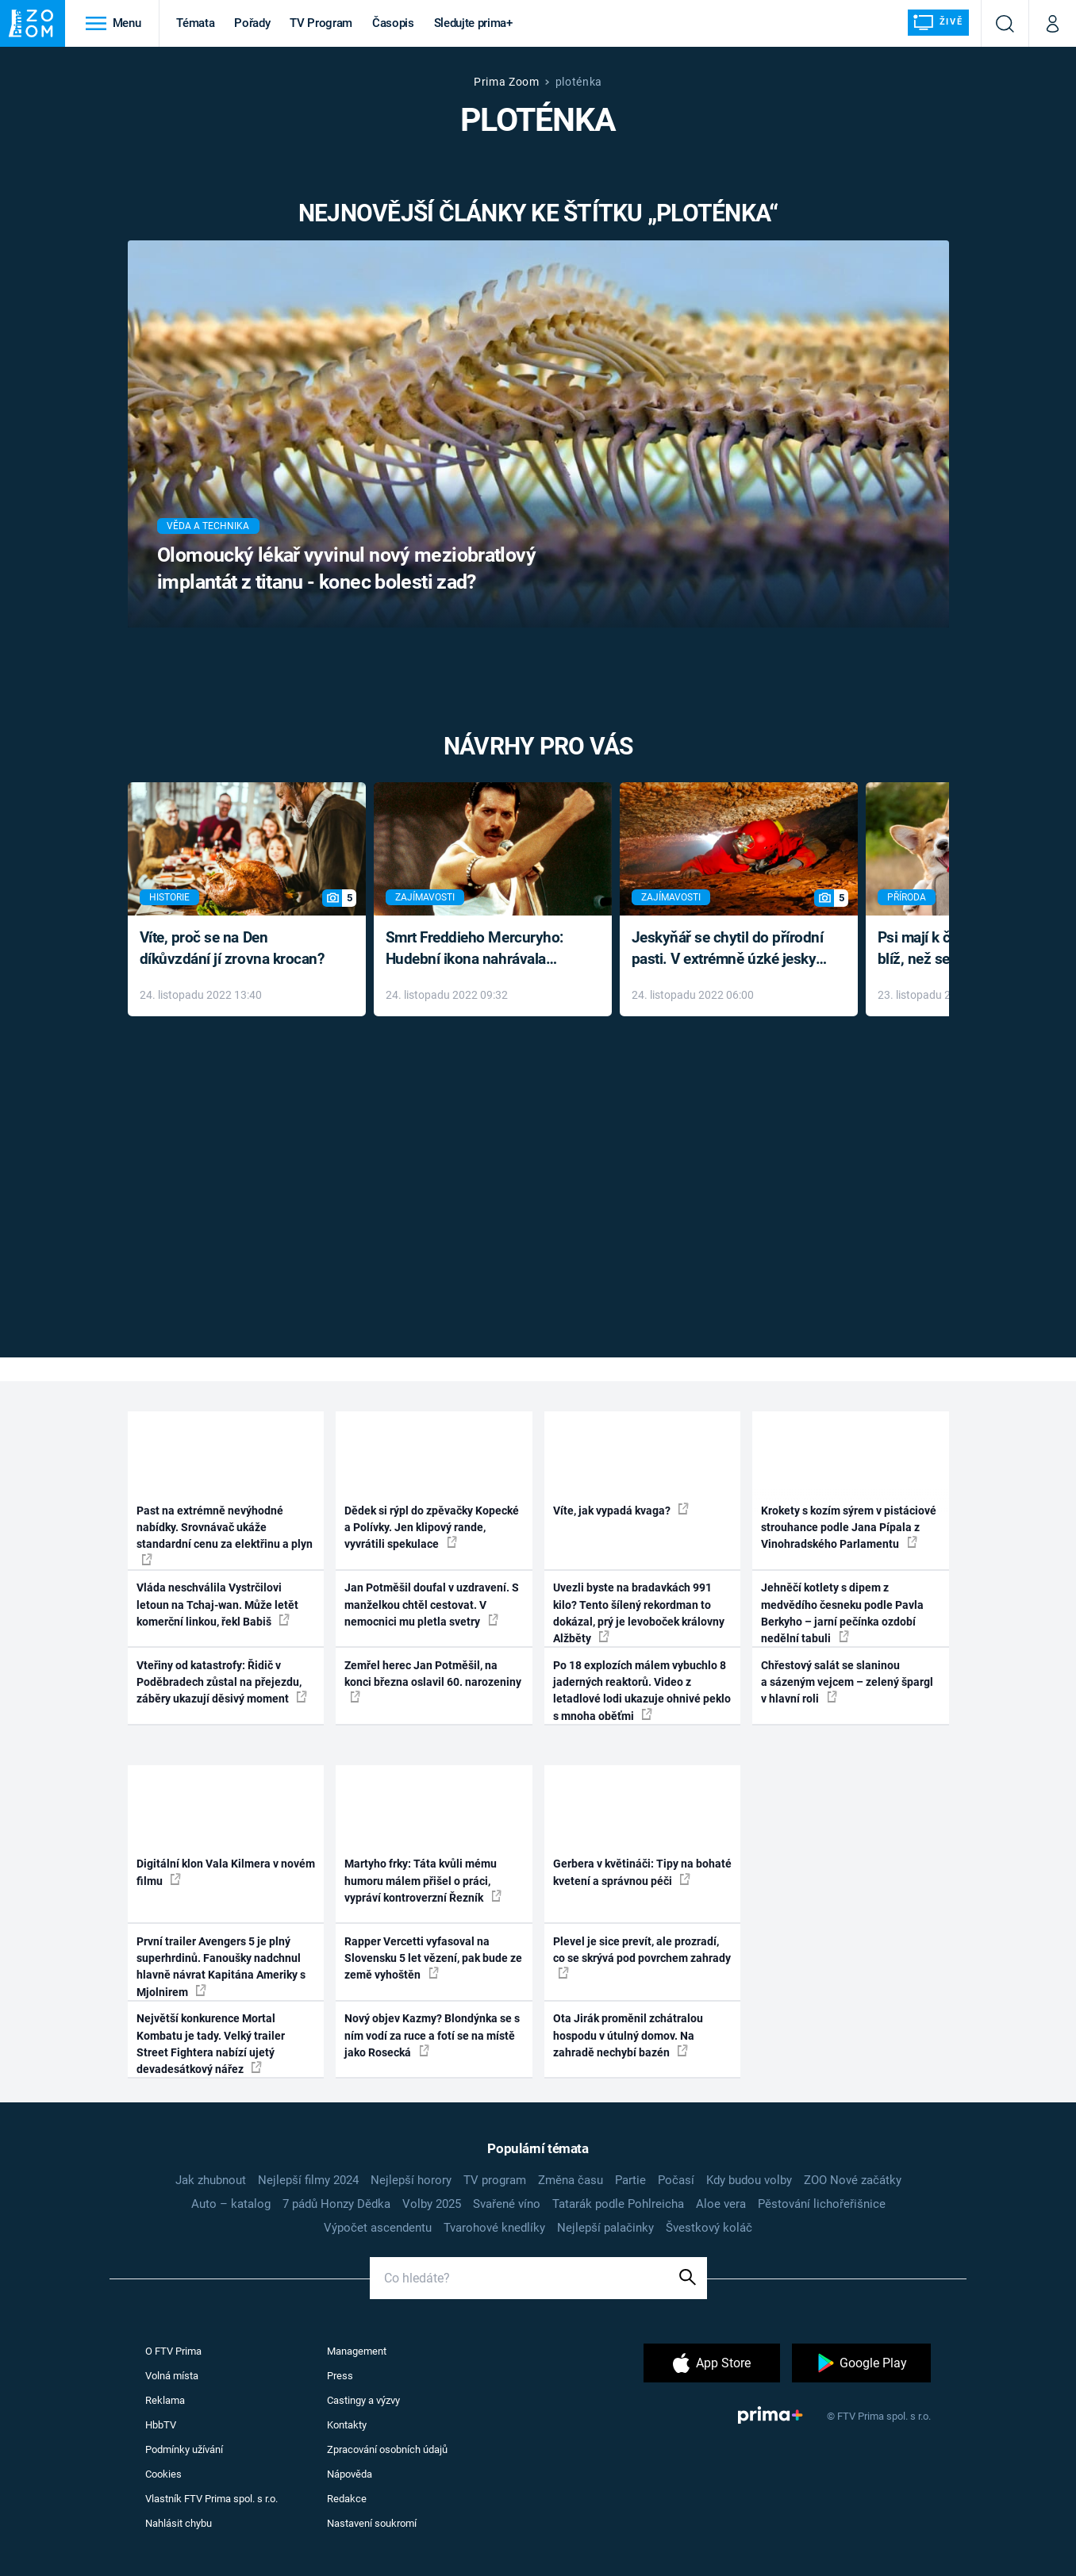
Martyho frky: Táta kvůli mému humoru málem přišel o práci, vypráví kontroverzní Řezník (422, 1880)
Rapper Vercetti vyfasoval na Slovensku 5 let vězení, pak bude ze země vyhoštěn (433, 1958)
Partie (630, 2180)
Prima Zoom (507, 81)
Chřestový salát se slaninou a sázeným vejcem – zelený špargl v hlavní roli (847, 1682)
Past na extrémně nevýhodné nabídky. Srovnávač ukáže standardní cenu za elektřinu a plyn (224, 1534)
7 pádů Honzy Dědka (336, 2204)
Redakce (347, 2499)
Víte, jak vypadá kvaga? (621, 1510)
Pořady (252, 23)
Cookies (163, 2474)
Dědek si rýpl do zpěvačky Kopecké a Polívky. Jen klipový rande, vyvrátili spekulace (431, 1527)
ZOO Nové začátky (852, 2180)
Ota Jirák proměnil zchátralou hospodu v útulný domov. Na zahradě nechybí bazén (628, 2035)
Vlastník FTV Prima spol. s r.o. (211, 2499)
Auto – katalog (231, 2204)
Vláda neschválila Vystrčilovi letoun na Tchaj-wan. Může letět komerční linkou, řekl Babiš (217, 1604)
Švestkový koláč (709, 2228)
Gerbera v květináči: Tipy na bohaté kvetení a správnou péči (642, 1872)
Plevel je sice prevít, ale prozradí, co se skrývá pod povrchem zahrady (642, 1957)
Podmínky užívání (184, 2449)
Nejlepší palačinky (605, 2228)
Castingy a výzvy (363, 2400)
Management (356, 2351)
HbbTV (160, 2425)
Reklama (165, 2400)
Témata (195, 23)
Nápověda (349, 2474)
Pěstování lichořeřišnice (822, 2204)
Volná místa (171, 2376)
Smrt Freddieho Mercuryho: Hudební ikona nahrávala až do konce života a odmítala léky (481, 949)
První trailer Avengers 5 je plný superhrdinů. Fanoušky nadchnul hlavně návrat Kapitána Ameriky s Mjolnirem (221, 1966)
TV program (494, 2180)
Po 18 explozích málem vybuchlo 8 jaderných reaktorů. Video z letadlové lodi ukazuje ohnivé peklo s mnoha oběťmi (642, 1690)
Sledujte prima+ (473, 23)
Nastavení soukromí (372, 2523)
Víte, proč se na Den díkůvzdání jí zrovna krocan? (232, 948)
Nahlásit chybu (178, 2523)
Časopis (393, 23)
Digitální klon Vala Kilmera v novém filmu (225, 1872)
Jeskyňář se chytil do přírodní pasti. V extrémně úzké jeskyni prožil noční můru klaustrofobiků (730, 949)
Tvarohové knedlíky (494, 2228)
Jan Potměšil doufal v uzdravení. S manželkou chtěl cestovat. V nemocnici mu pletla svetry (431, 1604)
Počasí (676, 2180)
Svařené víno (506, 2204)
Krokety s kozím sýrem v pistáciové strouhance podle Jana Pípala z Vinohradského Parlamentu (848, 1527)
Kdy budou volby (749, 2180)
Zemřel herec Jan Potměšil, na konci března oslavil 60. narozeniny (432, 1681)
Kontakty (347, 2425)
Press (340, 2376)
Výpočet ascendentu (378, 2228)
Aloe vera (721, 2204)
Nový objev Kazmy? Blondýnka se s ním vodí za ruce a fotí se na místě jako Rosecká (432, 2035)
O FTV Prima (173, 2351)
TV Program (321, 23)
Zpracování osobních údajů (387, 2449)
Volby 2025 (431, 2204)
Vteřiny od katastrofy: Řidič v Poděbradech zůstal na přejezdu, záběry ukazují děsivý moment (221, 1682)
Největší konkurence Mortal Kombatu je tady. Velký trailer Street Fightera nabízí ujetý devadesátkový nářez (210, 2043)
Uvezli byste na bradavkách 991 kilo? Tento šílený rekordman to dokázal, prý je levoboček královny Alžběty (638, 1613)
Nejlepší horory (411, 2180)
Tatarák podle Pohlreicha (618, 2204)
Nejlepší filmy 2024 (308, 2180)
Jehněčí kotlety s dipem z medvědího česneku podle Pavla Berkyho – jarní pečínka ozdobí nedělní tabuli (842, 1613)
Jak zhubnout (210, 2180)
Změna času (570, 2180)
